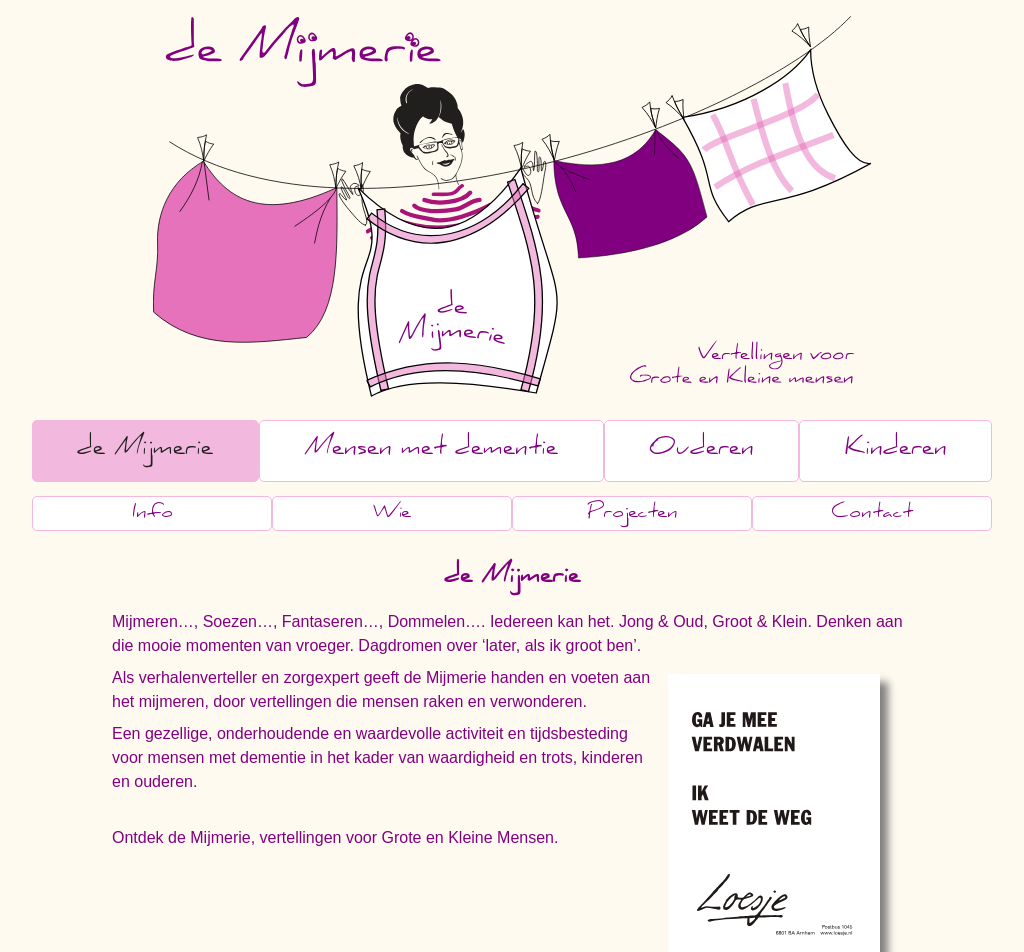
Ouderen (701, 450)
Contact (872, 514)
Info (152, 514)
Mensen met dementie (431, 450)
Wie (392, 514)
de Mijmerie (145, 450)
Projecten (632, 514)
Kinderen (896, 450)
